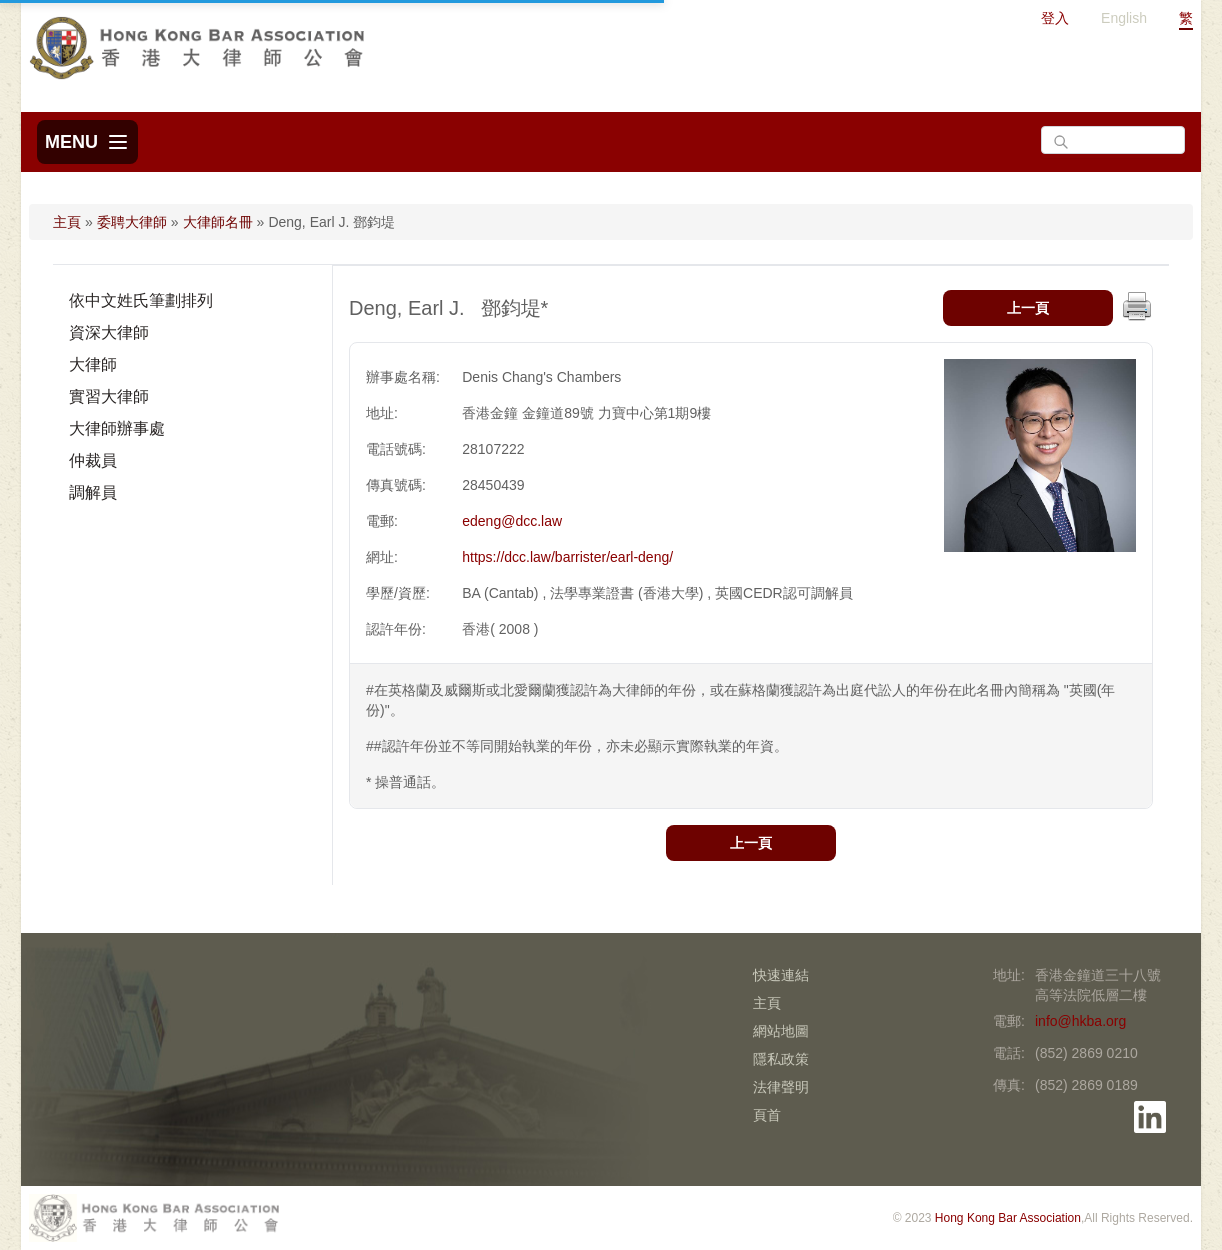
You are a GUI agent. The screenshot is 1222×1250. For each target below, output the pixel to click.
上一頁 (1028, 308)
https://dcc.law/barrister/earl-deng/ (567, 557)
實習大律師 (109, 396)
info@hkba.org (1080, 1021)
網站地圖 (781, 1031)
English (1124, 18)
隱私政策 (781, 1059)
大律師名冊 (218, 222)
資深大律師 (109, 332)
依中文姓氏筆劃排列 (141, 300)
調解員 (93, 492)
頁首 (767, 1115)
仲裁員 (93, 460)
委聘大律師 (132, 222)
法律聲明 (781, 1087)
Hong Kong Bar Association (1008, 1218)
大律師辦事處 (117, 428)
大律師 (93, 364)
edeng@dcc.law (512, 521)
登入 (1055, 18)
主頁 (67, 222)
